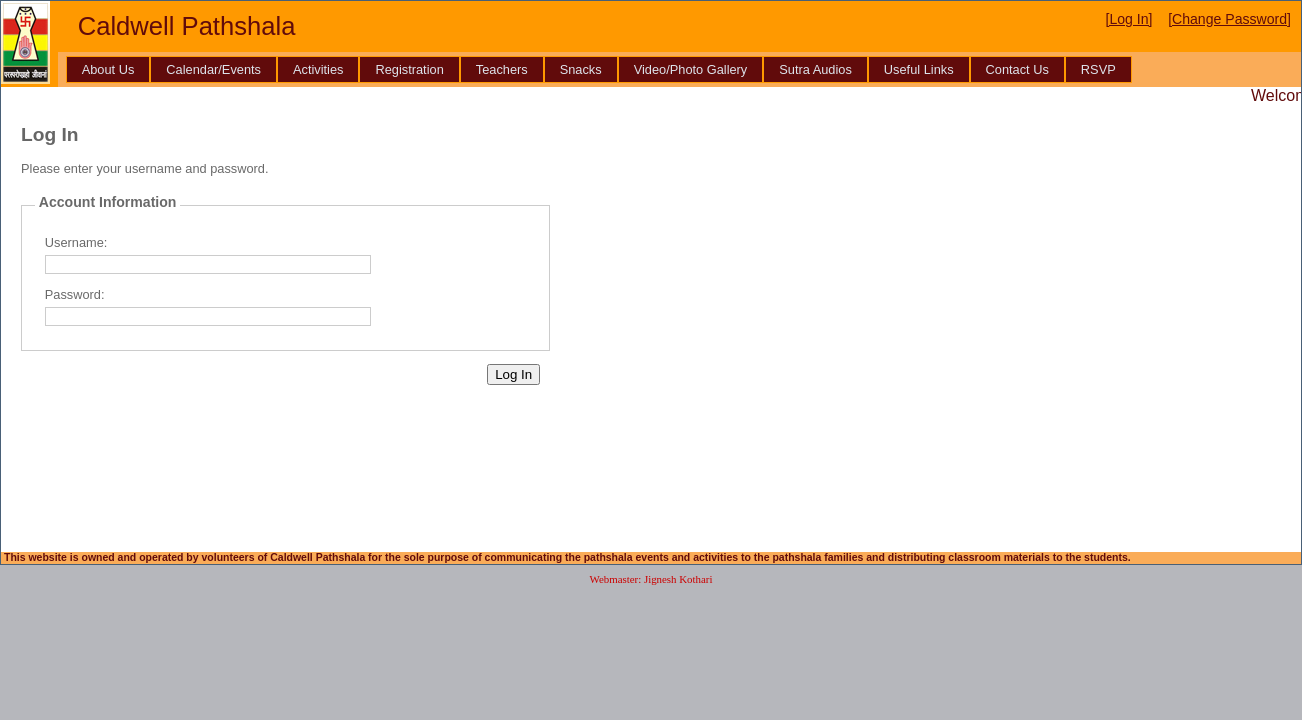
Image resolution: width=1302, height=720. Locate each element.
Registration (409, 69)
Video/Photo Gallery (691, 69)
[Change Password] (1229, 19)
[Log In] (1129, 19)
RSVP (1098, 69)
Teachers (502, 69)
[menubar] (599, 69)
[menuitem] (108, 69)
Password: (75, 294)
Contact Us (1017, 69)
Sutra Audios (815, 69)
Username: (76, 242)
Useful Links (919, 69)
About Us (108, 69)
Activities (318, 69)
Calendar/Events (213, 69)
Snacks (581, 69)
